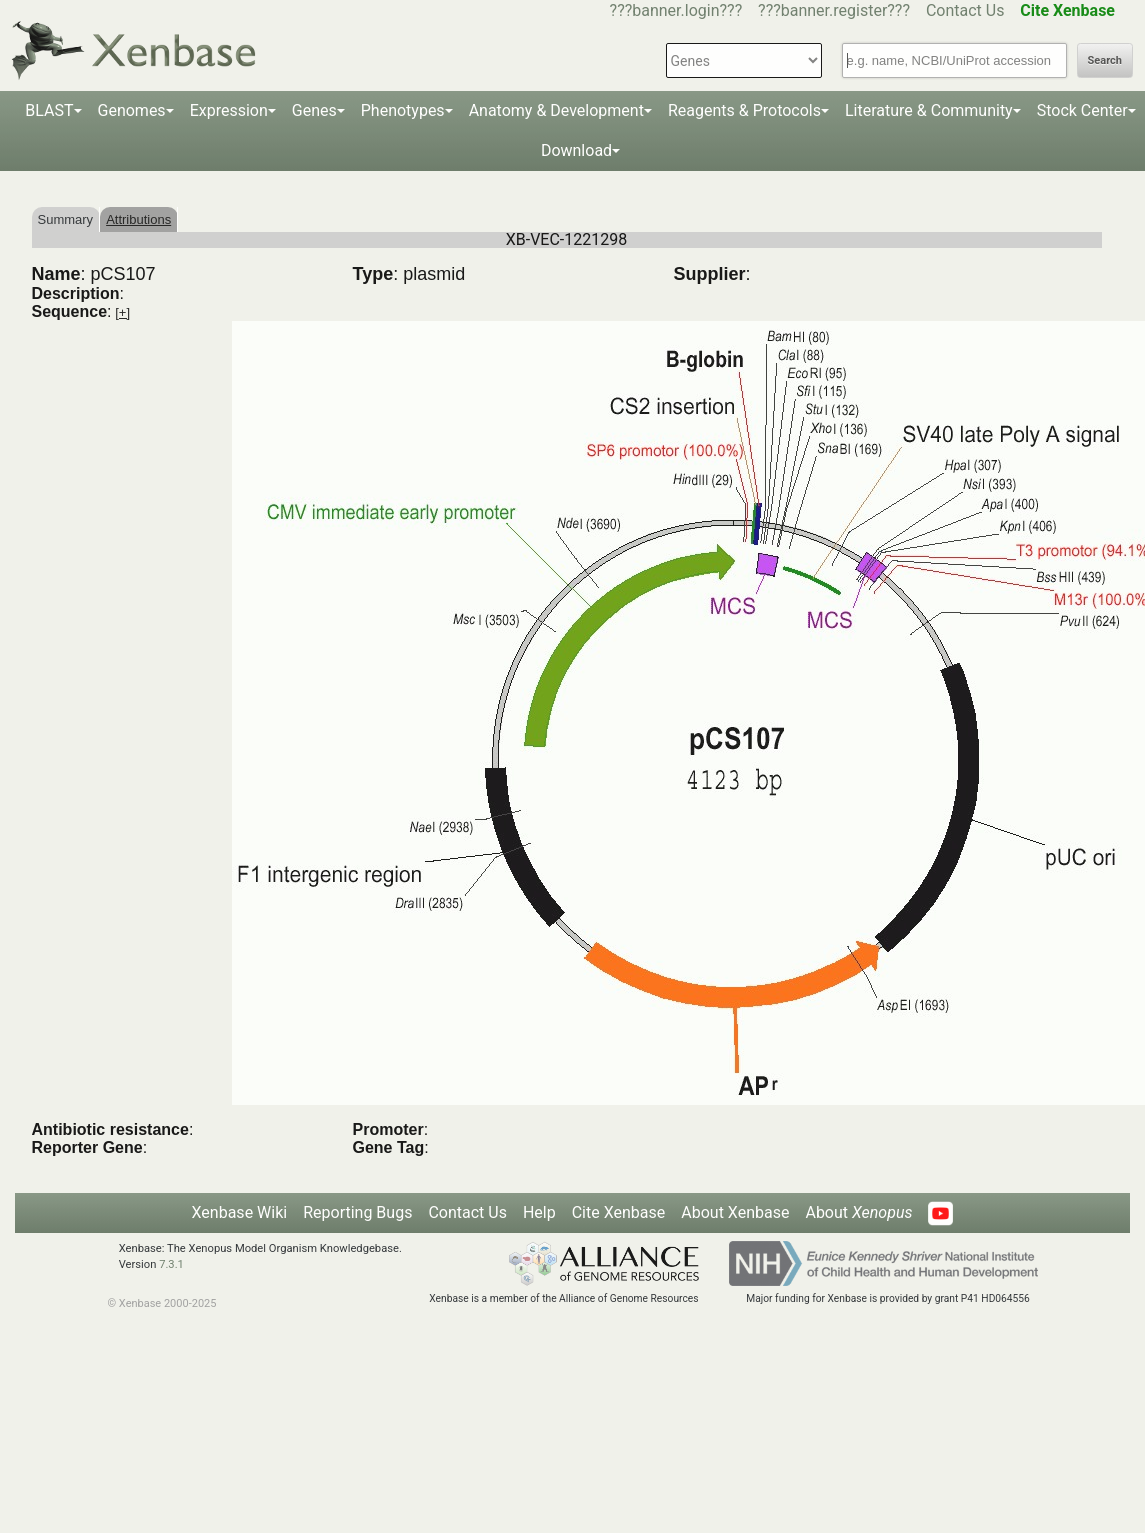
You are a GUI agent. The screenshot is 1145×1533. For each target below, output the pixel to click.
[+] (122, 312)
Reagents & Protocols (744, 110)
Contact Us (965, 10)
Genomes (132, 110)
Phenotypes (403, 110)
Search (1105, 60)
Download (576, 150)
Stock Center (1082, 110)
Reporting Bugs (357, 1212)
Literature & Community (929, 110)
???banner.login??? (676, 10)
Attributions (138, 219)
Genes (314, 110)
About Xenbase (735, 1212)
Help (539, 1212)
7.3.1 (171, 1264)
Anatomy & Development (556, 110)
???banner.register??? (834, 10)
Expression (229, 110)
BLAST (49, 110)
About (858, 1212)
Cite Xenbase (619, 1212)
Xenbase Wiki (240, 1212)
